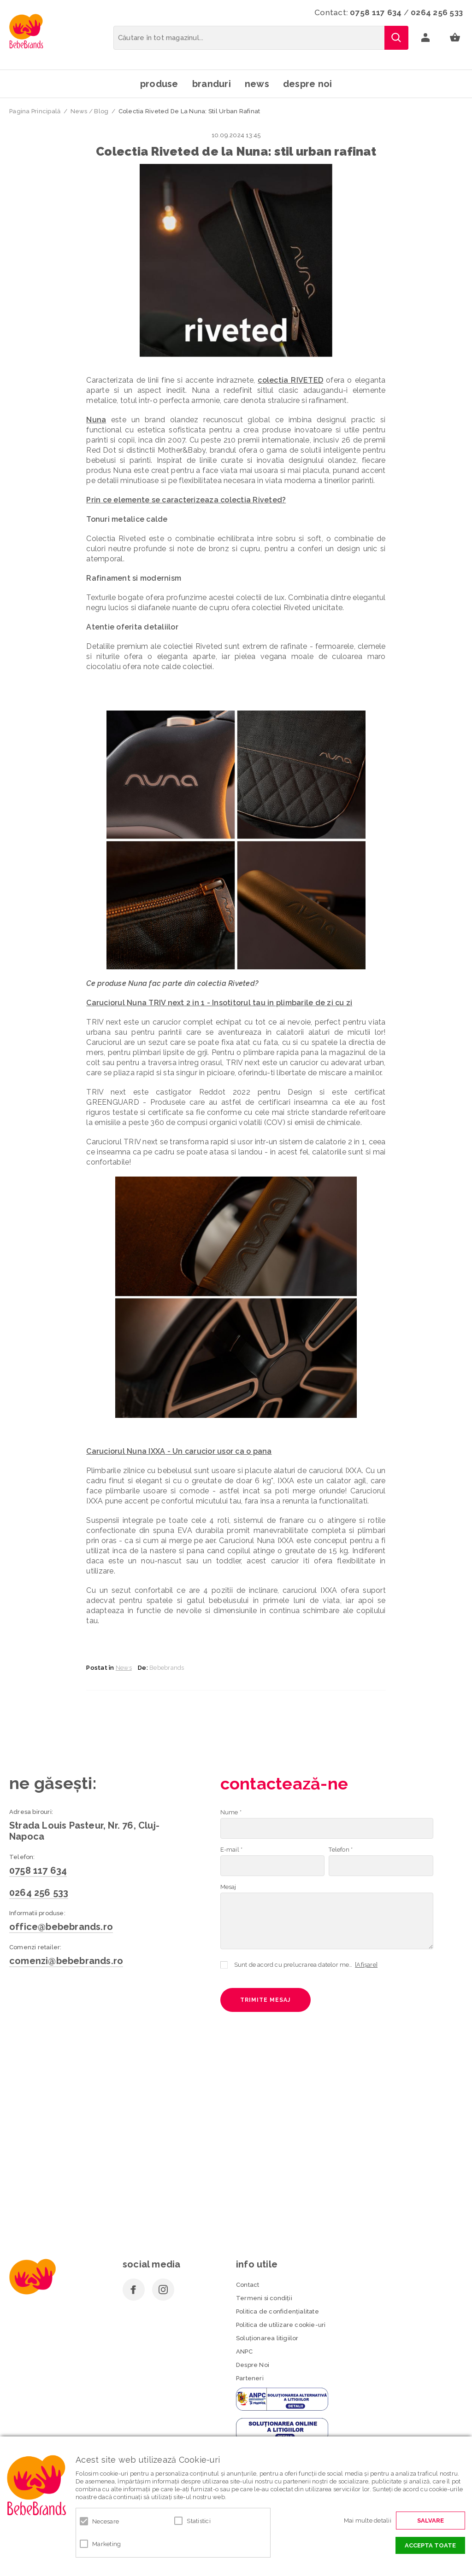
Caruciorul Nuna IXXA (125, 1451)
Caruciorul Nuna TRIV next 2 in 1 (145, 1002)
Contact (247, 2284)
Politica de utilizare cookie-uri (280, 2324)
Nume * (231, 1812)
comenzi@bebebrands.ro (66, 1960)
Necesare (105, 2521)
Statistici (199, 2521)
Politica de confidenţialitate (277, 2311)
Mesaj (228, 1886)
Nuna (96, 419)
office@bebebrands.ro (61, 1926)
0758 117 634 (375, 12)
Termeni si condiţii (264, 2298)
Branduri (211, 83)
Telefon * (341, 1849)
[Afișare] (366, 1964)
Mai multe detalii (367, 2520)
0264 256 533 (437, 12)
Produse (159, 83)
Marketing (106, 2544)
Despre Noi (252, 2364)
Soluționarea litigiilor (267, 2338)
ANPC (244, 2351)
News (257, 83)
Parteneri (250, 2378)
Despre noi (307, 83)
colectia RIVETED (290, 380)
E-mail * (231, 1849)
